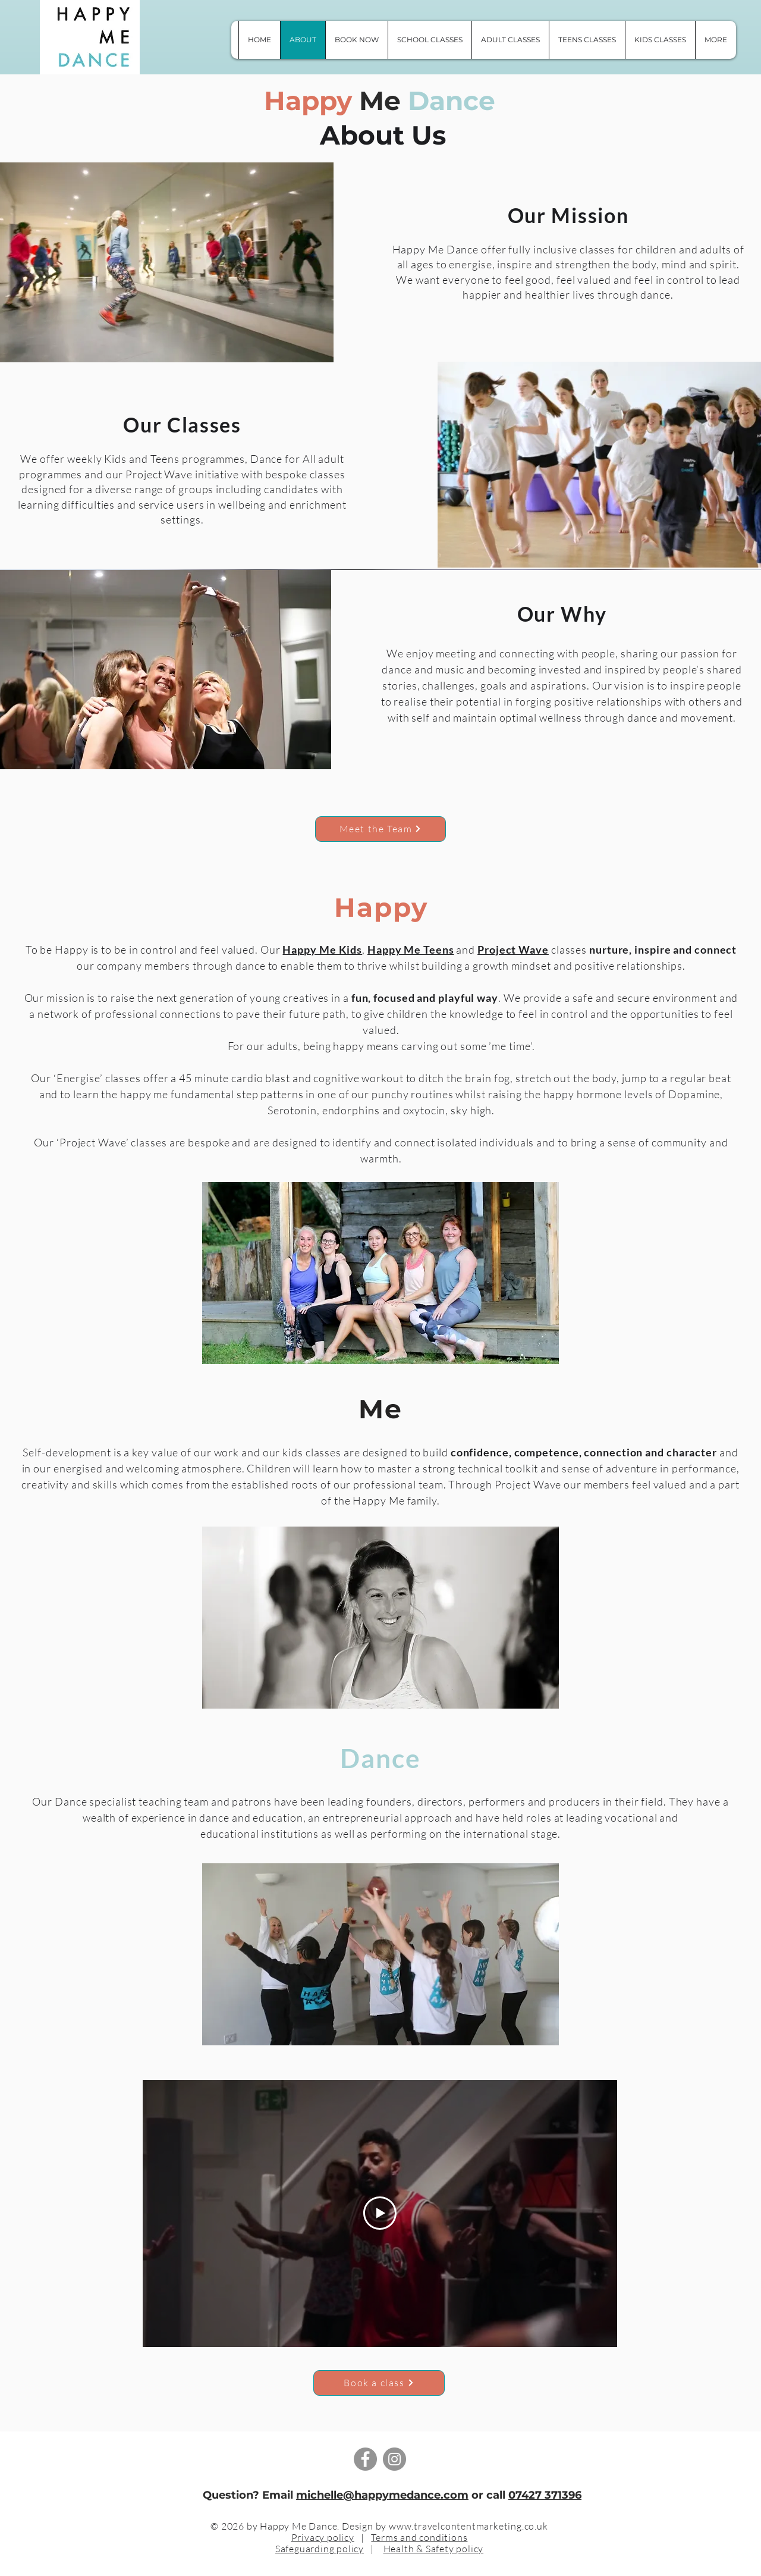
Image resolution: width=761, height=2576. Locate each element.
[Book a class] (379, 2383)
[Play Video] (380, 2213)
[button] (715, 40)
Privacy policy (322, 2537)
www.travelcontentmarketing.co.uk (468, 2526)
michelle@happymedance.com (382, 2495)
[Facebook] (365, 2459)
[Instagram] (394, 2459)
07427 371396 (544, 2495)
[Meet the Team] (380, 829)
